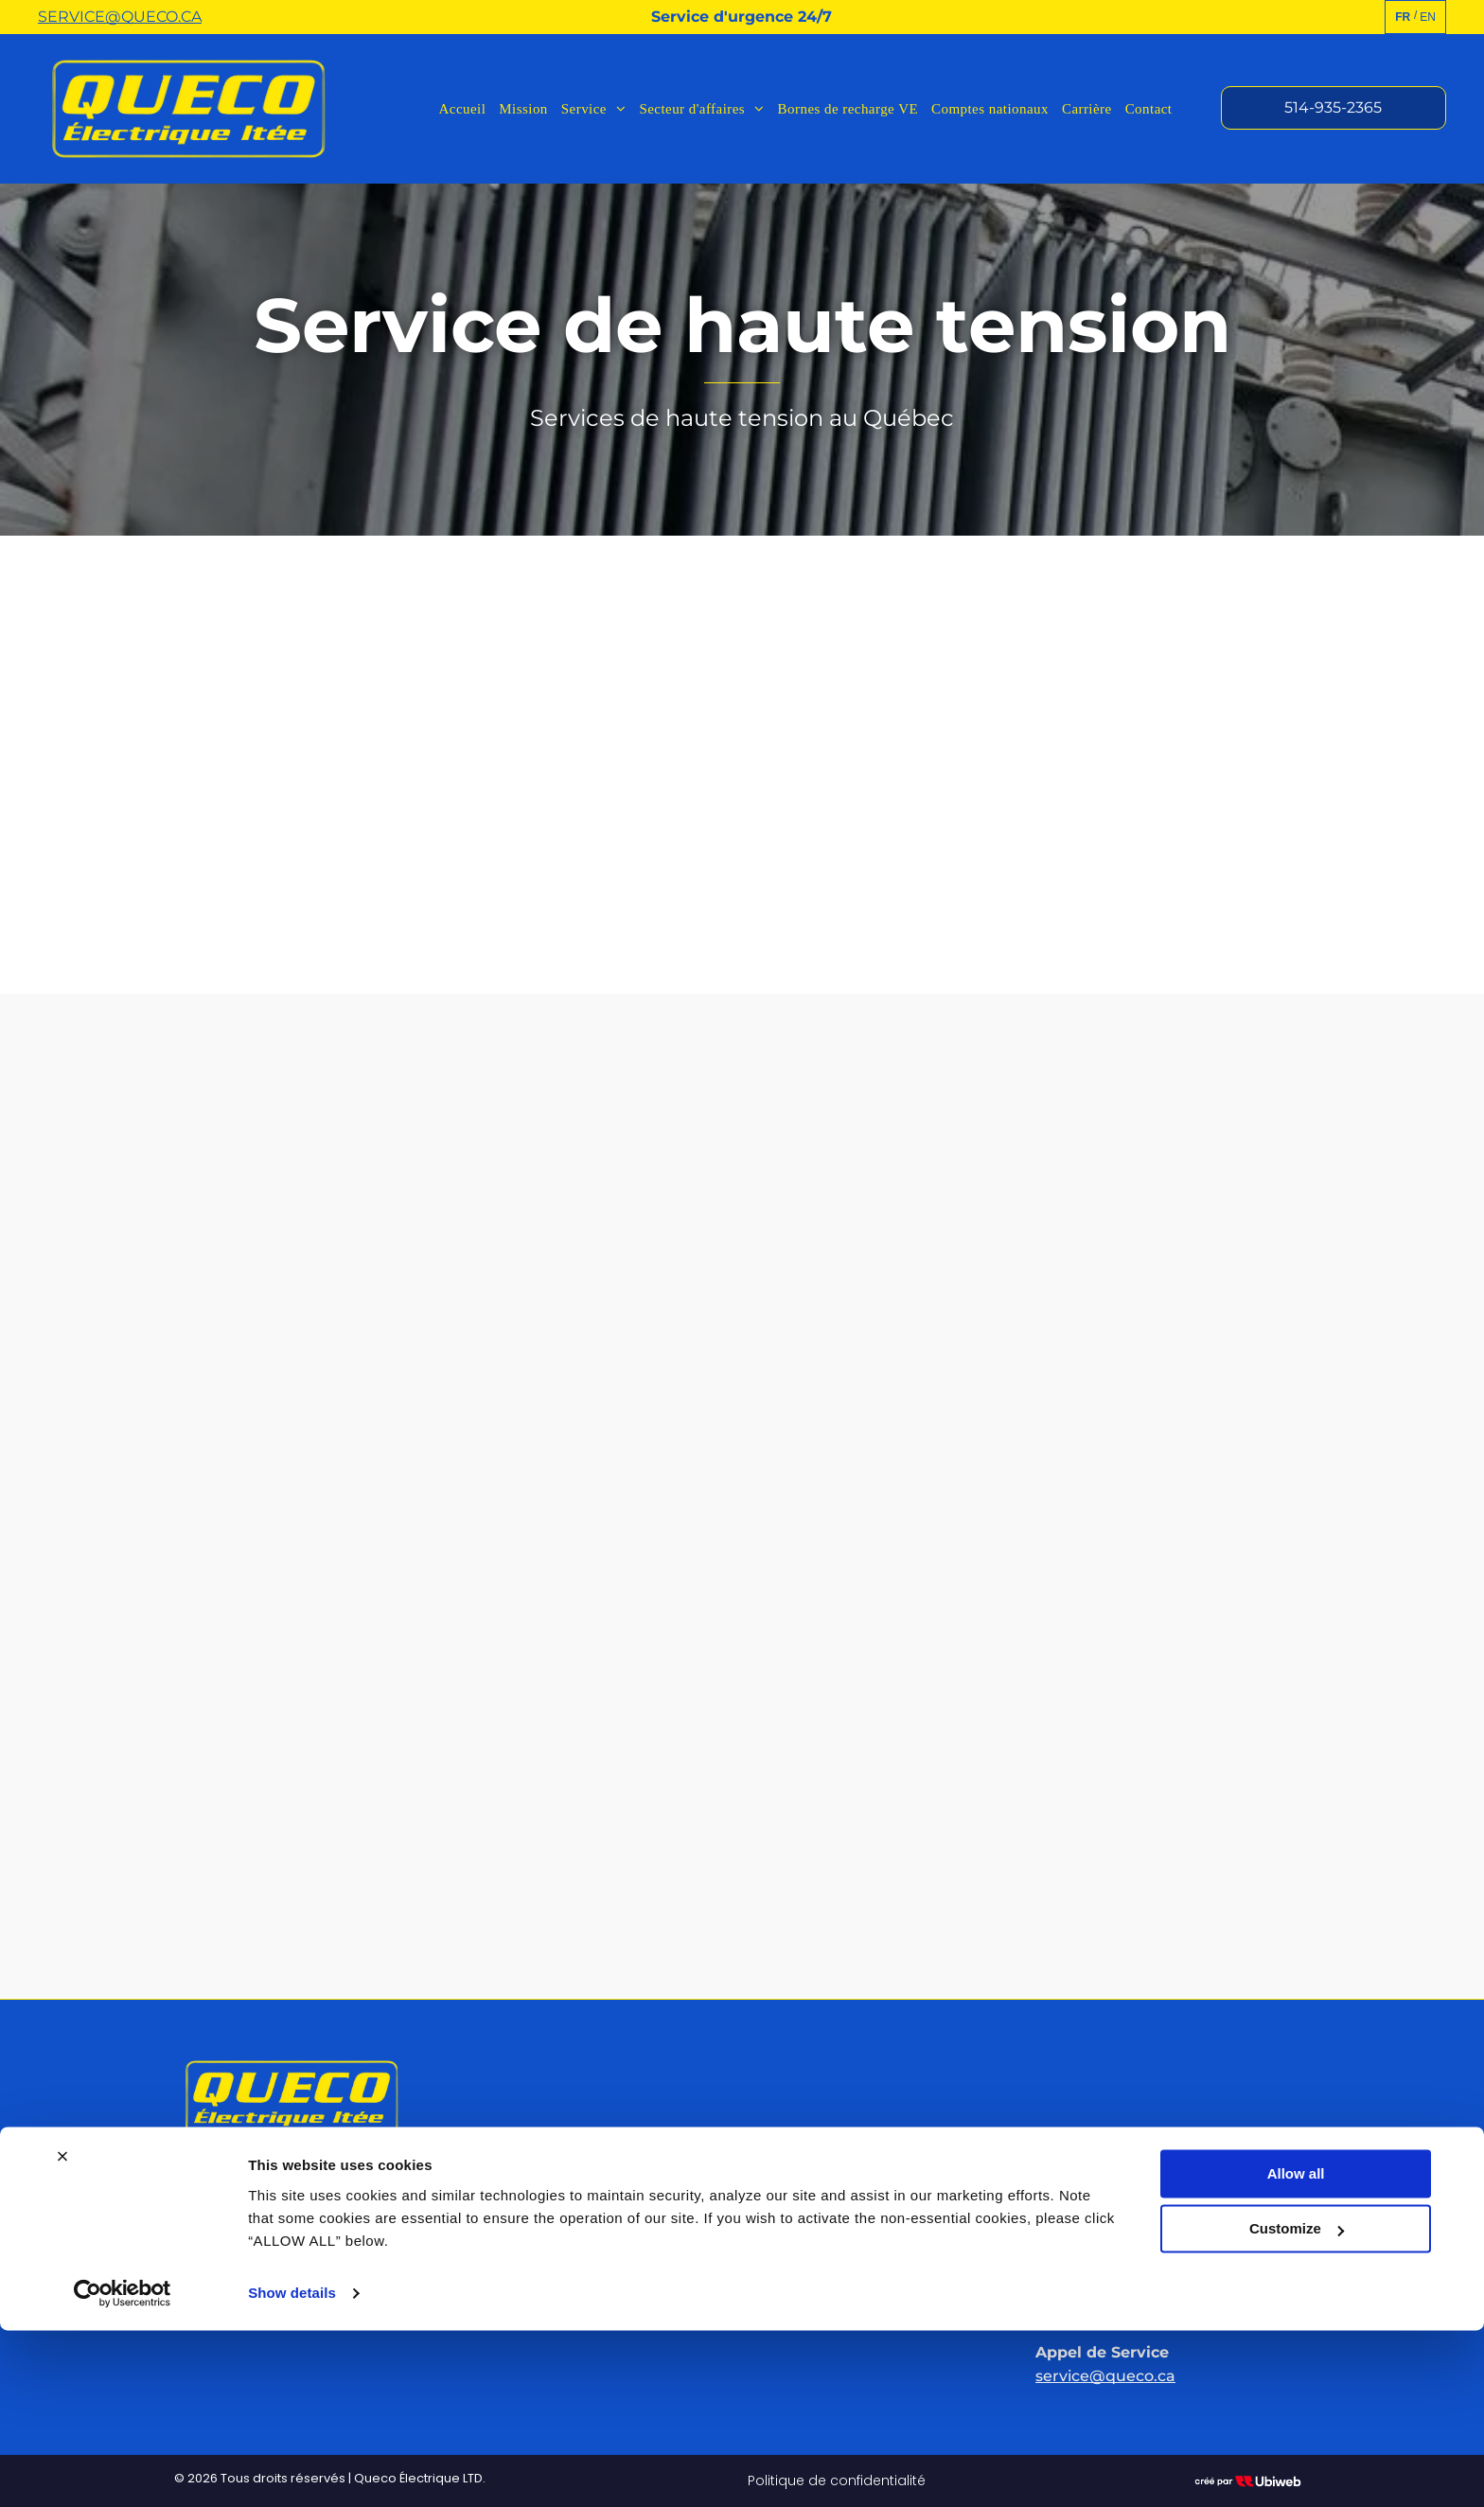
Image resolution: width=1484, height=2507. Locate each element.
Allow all (1296, 2350)
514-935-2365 (1101, 2241)
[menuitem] (463, 109)
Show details (292, 2470)
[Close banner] (62, 2332)
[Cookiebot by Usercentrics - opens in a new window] (122, 2470)
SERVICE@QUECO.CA (120, 17)
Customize (1296, 2405)
